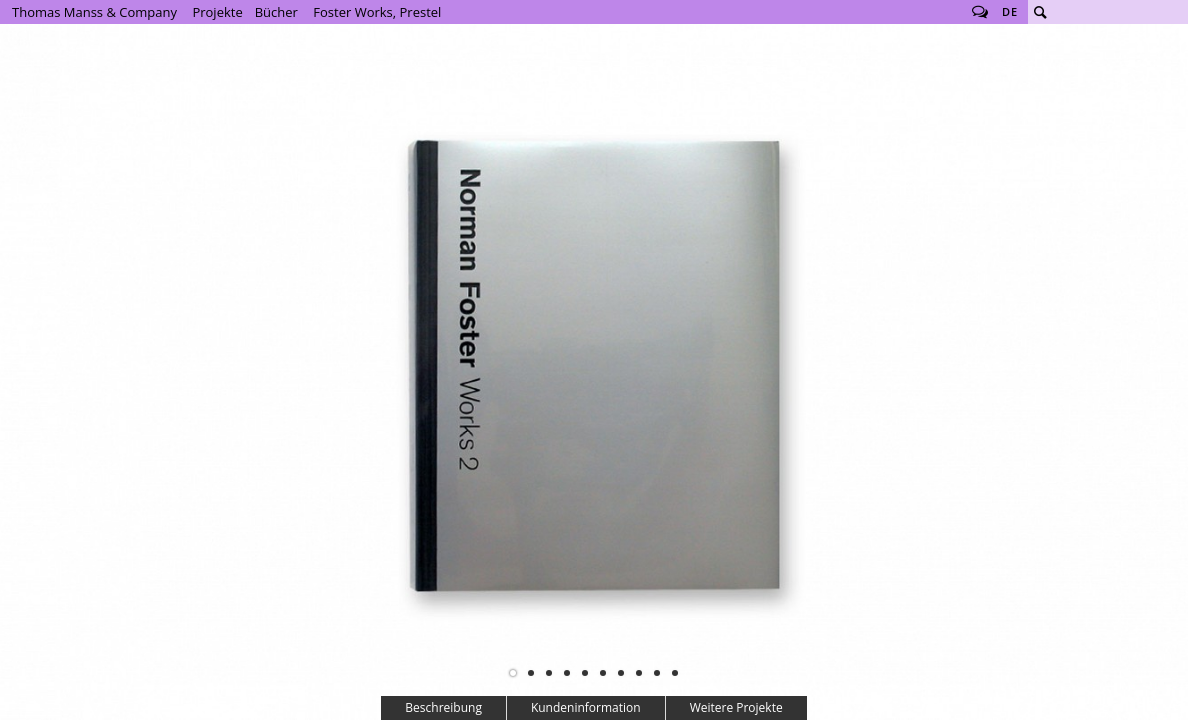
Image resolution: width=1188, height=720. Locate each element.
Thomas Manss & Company (94, 12)
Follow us (980, 12)
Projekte (217, 12)
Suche (1040, 12)
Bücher (276, 12)
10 (675, 673)
